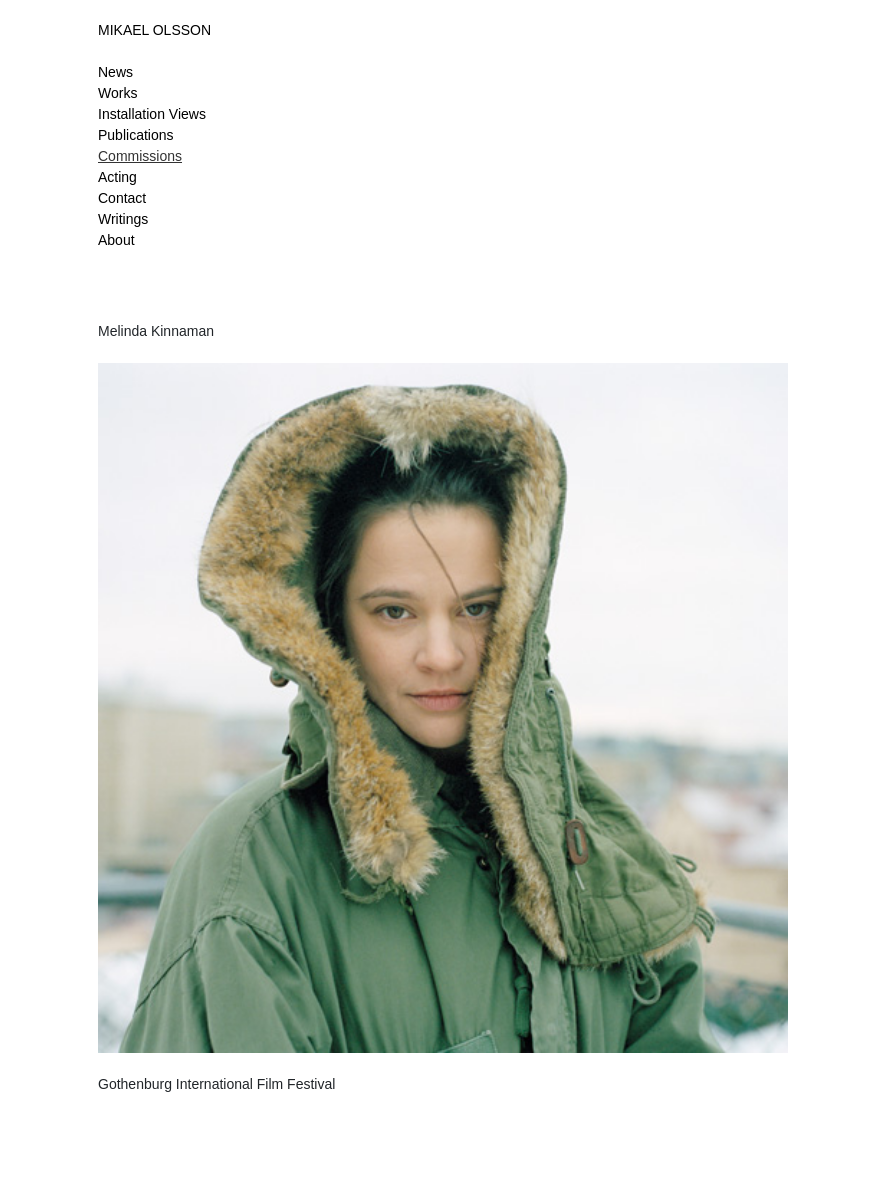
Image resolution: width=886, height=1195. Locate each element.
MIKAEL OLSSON (154, 30)
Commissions (140, 156)
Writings (123, 219)
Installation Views (152, 114)
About (116, 240)
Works (117, 93)
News (115, 72)
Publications (136, 135)
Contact (122, 198)
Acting (117, 177)
